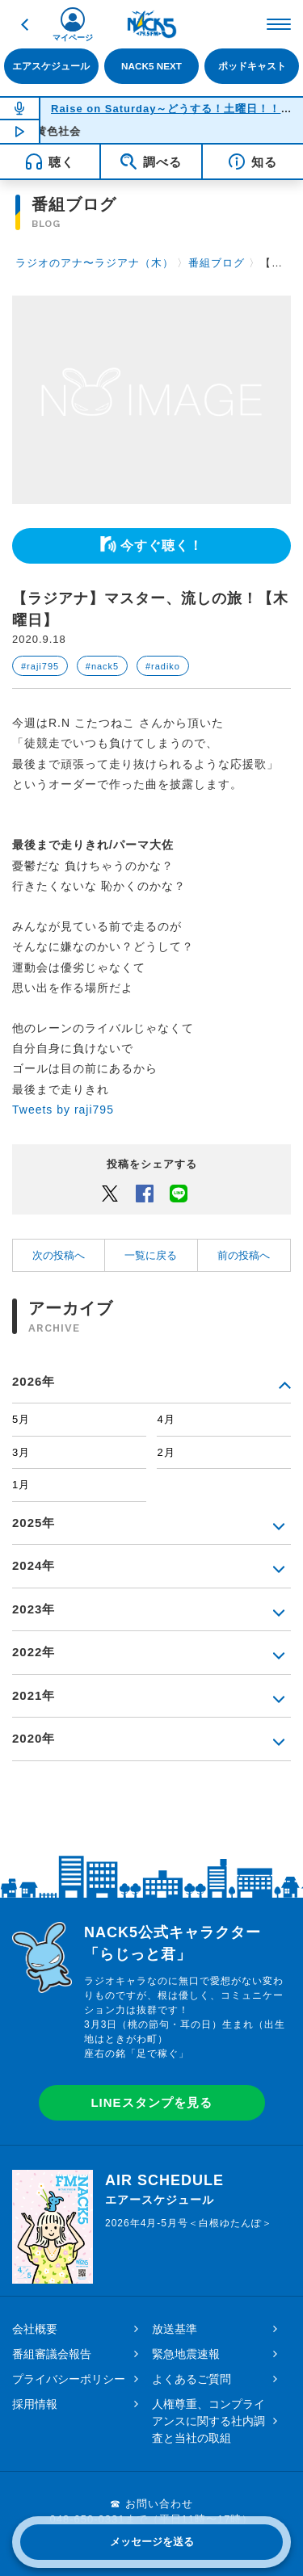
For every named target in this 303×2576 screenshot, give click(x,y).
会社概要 (34, 2328)
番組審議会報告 (51, 2353)
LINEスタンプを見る (151, 2102)
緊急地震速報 (186, 2353)
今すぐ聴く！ (161, 545)
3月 (21, 1452)
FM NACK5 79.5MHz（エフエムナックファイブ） (152, 24)
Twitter (110, 1193)
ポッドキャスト (252, 66)
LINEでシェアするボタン (178, 1193)
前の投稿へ (243, 1255)
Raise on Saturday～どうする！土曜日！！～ (171, 109)
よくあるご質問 (191, 2379)
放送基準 (174, 2328)
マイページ (73, 37)
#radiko (162, 666)
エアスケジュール (51, 66)
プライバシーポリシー (68, 2379)
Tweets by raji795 (63, 1109)
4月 (166, 1419)
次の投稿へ (58, 1255)
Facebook (145, 1193)
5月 (21, 1419)
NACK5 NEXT (151, 66)
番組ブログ (216, 263)
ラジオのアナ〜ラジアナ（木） (94, 263)
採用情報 (34, 2404)
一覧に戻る (150, 1255)
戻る (24, 24)
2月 (166, 1452)
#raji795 (40, 666)
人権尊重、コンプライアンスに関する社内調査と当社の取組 (208, 2421)
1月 (21, 1485)
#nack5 (102, 666)
